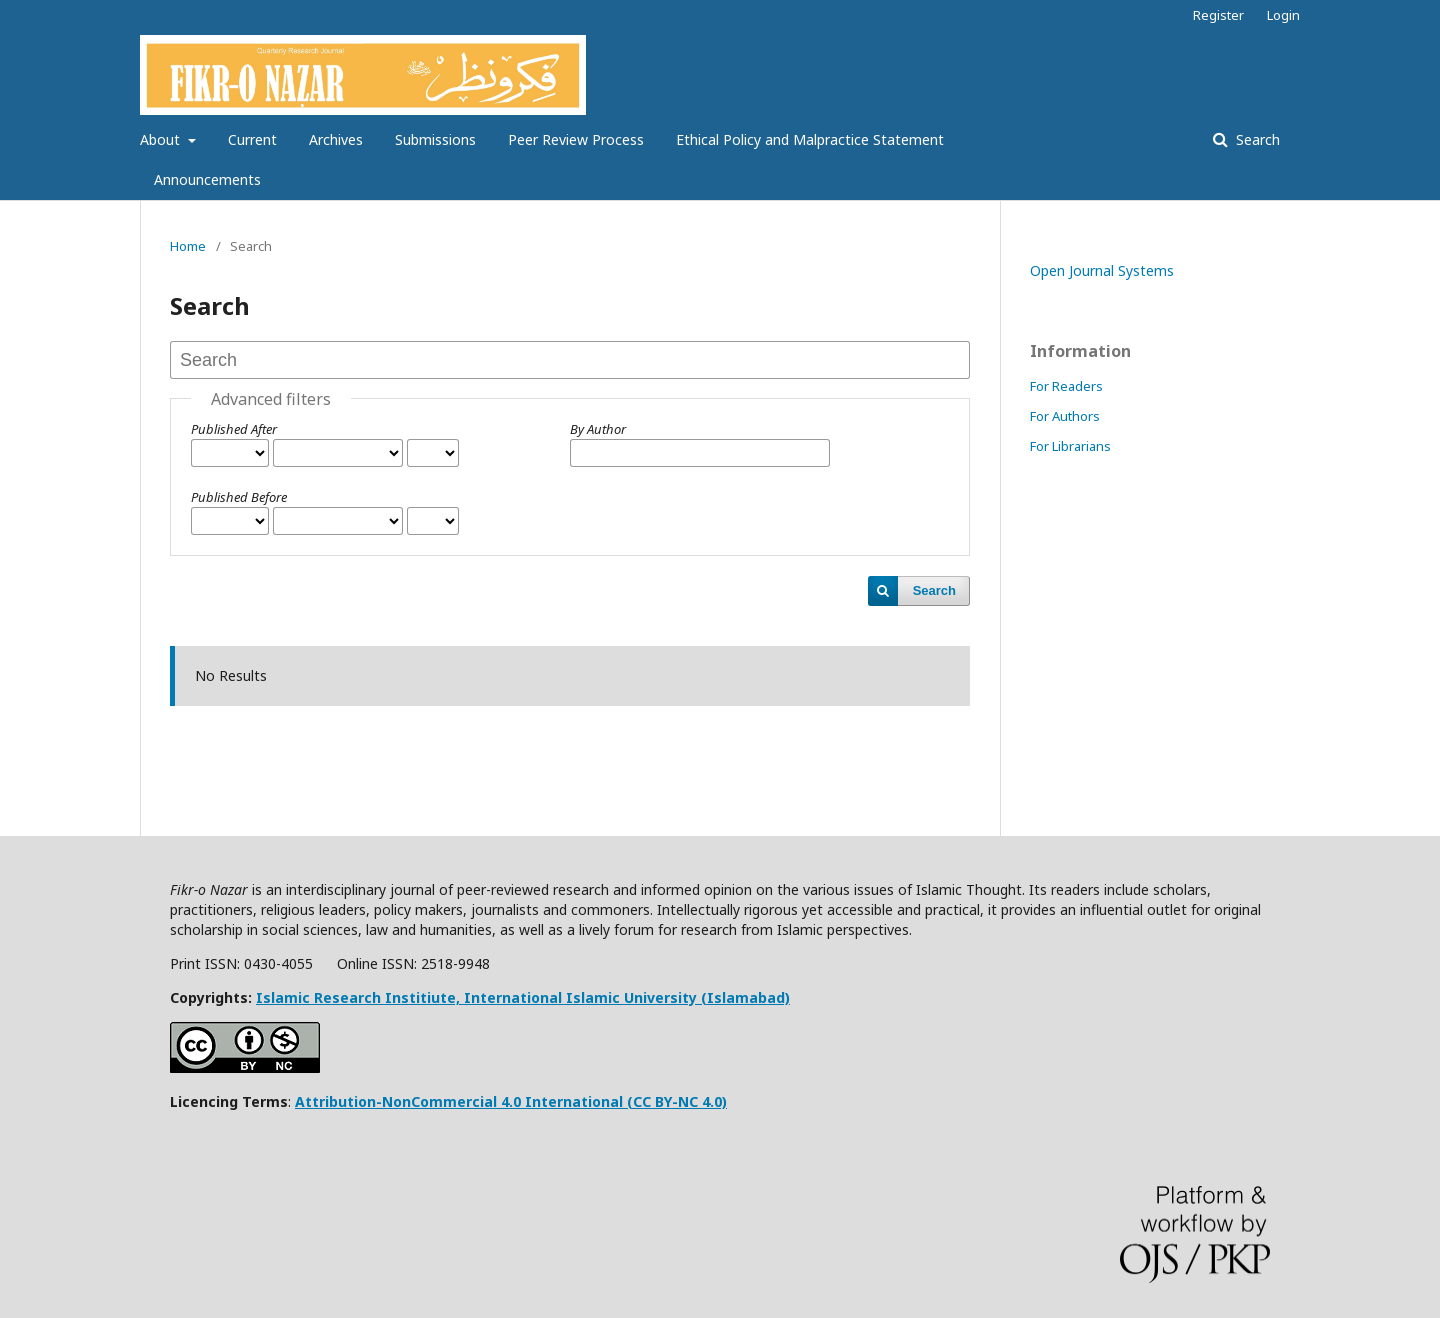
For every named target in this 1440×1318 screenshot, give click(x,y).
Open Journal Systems (1102, 270)
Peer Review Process (576, 139)
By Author (598, 429)
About (162, 139)
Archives (336, 139)
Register (1218, 15)
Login (1283, 15)
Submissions (435, 139)
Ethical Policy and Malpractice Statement (810, 139)
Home (188, 246)
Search (1256, 139)
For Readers (1066, 386)
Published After (234, 429)
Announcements (207, 179)
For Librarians (1070, 446)
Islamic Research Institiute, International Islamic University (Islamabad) (523, 997)
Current (252, 139)
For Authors (1065, 416)
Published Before (239, 497)
